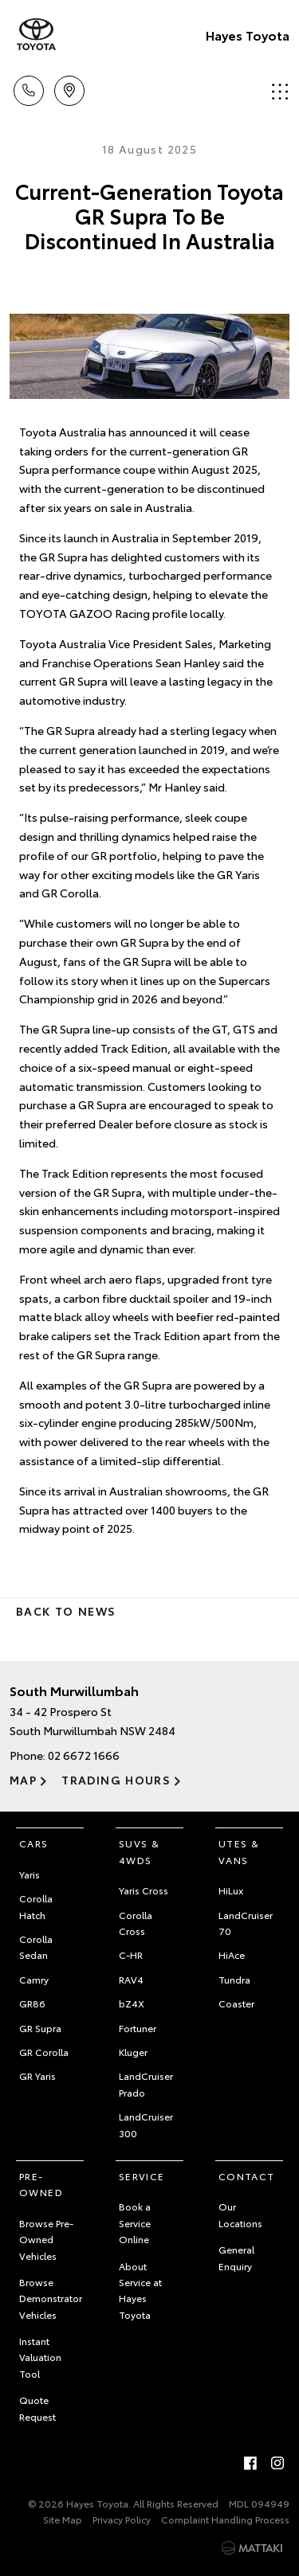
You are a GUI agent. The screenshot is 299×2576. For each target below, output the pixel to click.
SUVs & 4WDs (139, 1851)
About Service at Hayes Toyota (140, 2290)
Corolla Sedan (36, 1946)
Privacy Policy (121, 2519)
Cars (34, 1843)
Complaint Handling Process (225, 2519)
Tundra (234, 1979)
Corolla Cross (135, 1922)
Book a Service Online (135, 2222)
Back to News (66, 1611)
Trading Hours (116, 1780)
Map (23, 1780)
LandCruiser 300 (146, 2124)
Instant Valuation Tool (40, 2357)
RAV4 (131, 1979)
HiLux (230, 1890)
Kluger (133, 2051)
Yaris (29, 1874)
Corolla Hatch (36, 1906)
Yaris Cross (143, 1890)
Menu (279, 91)
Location (69, 88)
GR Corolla (44, 2051)
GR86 (32, 2003)
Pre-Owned (41, 2184)
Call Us (29, 88)
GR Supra (40, 2028)
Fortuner (137, 2028)
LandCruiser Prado (146, 2083)
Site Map (62, 2519)
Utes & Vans (238, 1851)
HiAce (231, 1954)
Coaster (236, 2003)
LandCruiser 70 (245, 1922)
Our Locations (240, 2214)
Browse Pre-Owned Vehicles (46, 2239)
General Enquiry (236, 2257)
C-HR (131, 1954)
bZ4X (131, 2003)
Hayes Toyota (247, 34)
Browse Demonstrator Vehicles (50, 2298)
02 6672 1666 (84, 1755)
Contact (246, 2176)
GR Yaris (37, 2075)
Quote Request (37, 2407)
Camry (34, 1979)
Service (142, 2176)
